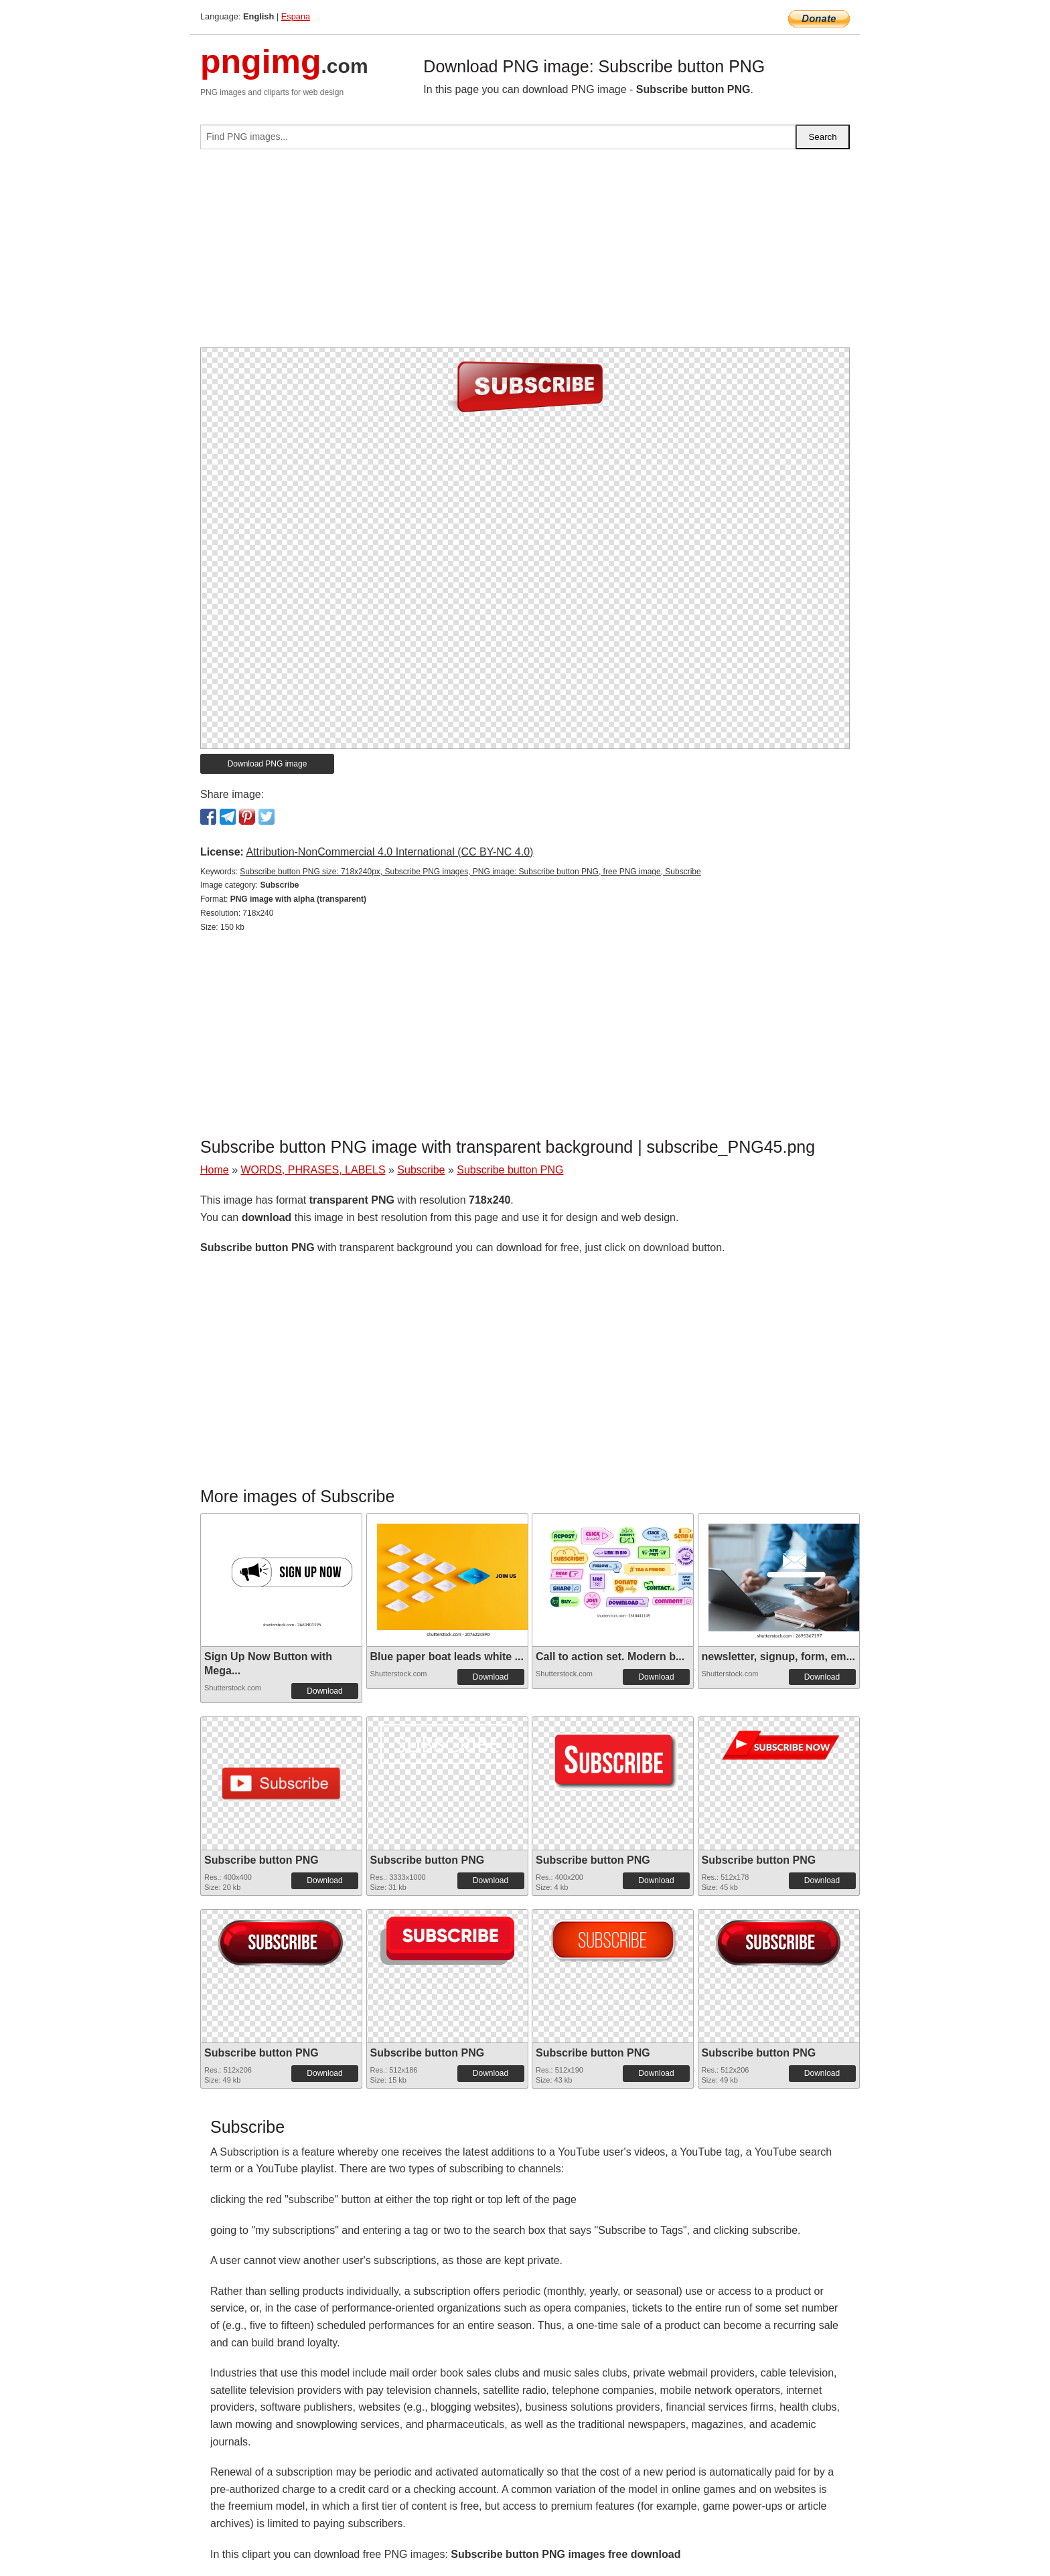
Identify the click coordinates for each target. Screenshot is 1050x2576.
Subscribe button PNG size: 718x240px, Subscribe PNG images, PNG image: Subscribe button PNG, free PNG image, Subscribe (470, 871)
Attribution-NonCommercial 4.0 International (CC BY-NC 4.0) (389, 852)
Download (324, 1691)
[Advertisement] (525, 253)
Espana (295, 16)
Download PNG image (267, 764)
